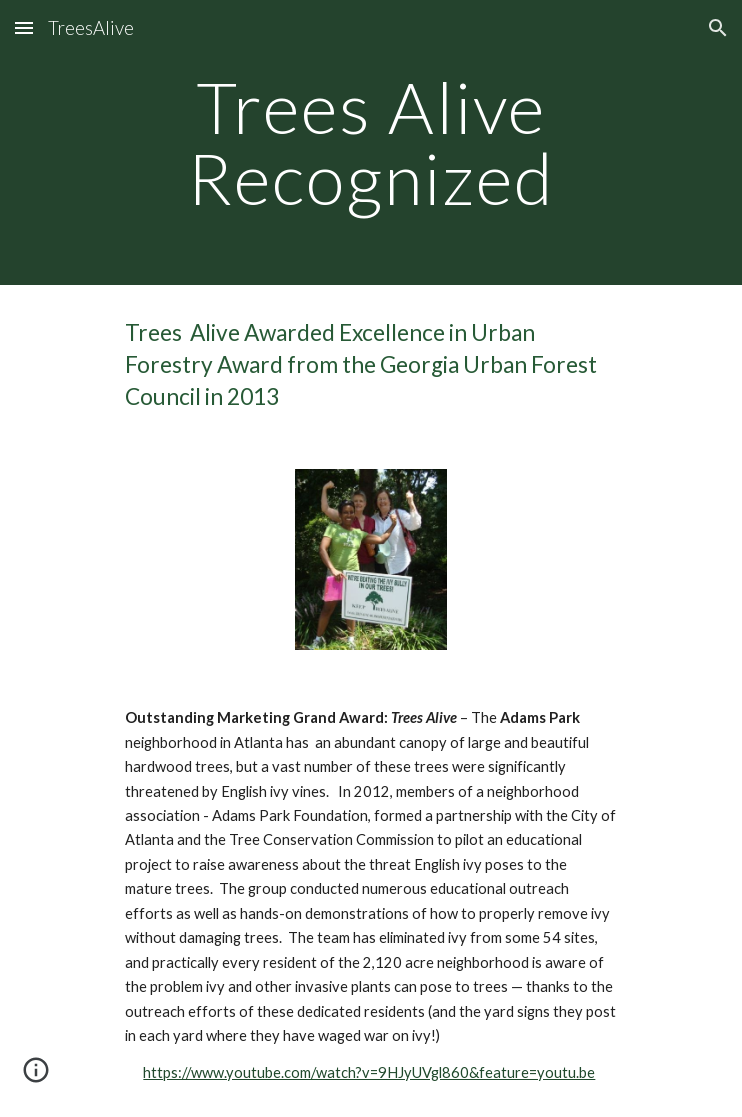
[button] (24, 27)
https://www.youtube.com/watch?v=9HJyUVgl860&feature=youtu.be (369, 1072)
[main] (370, 142)
